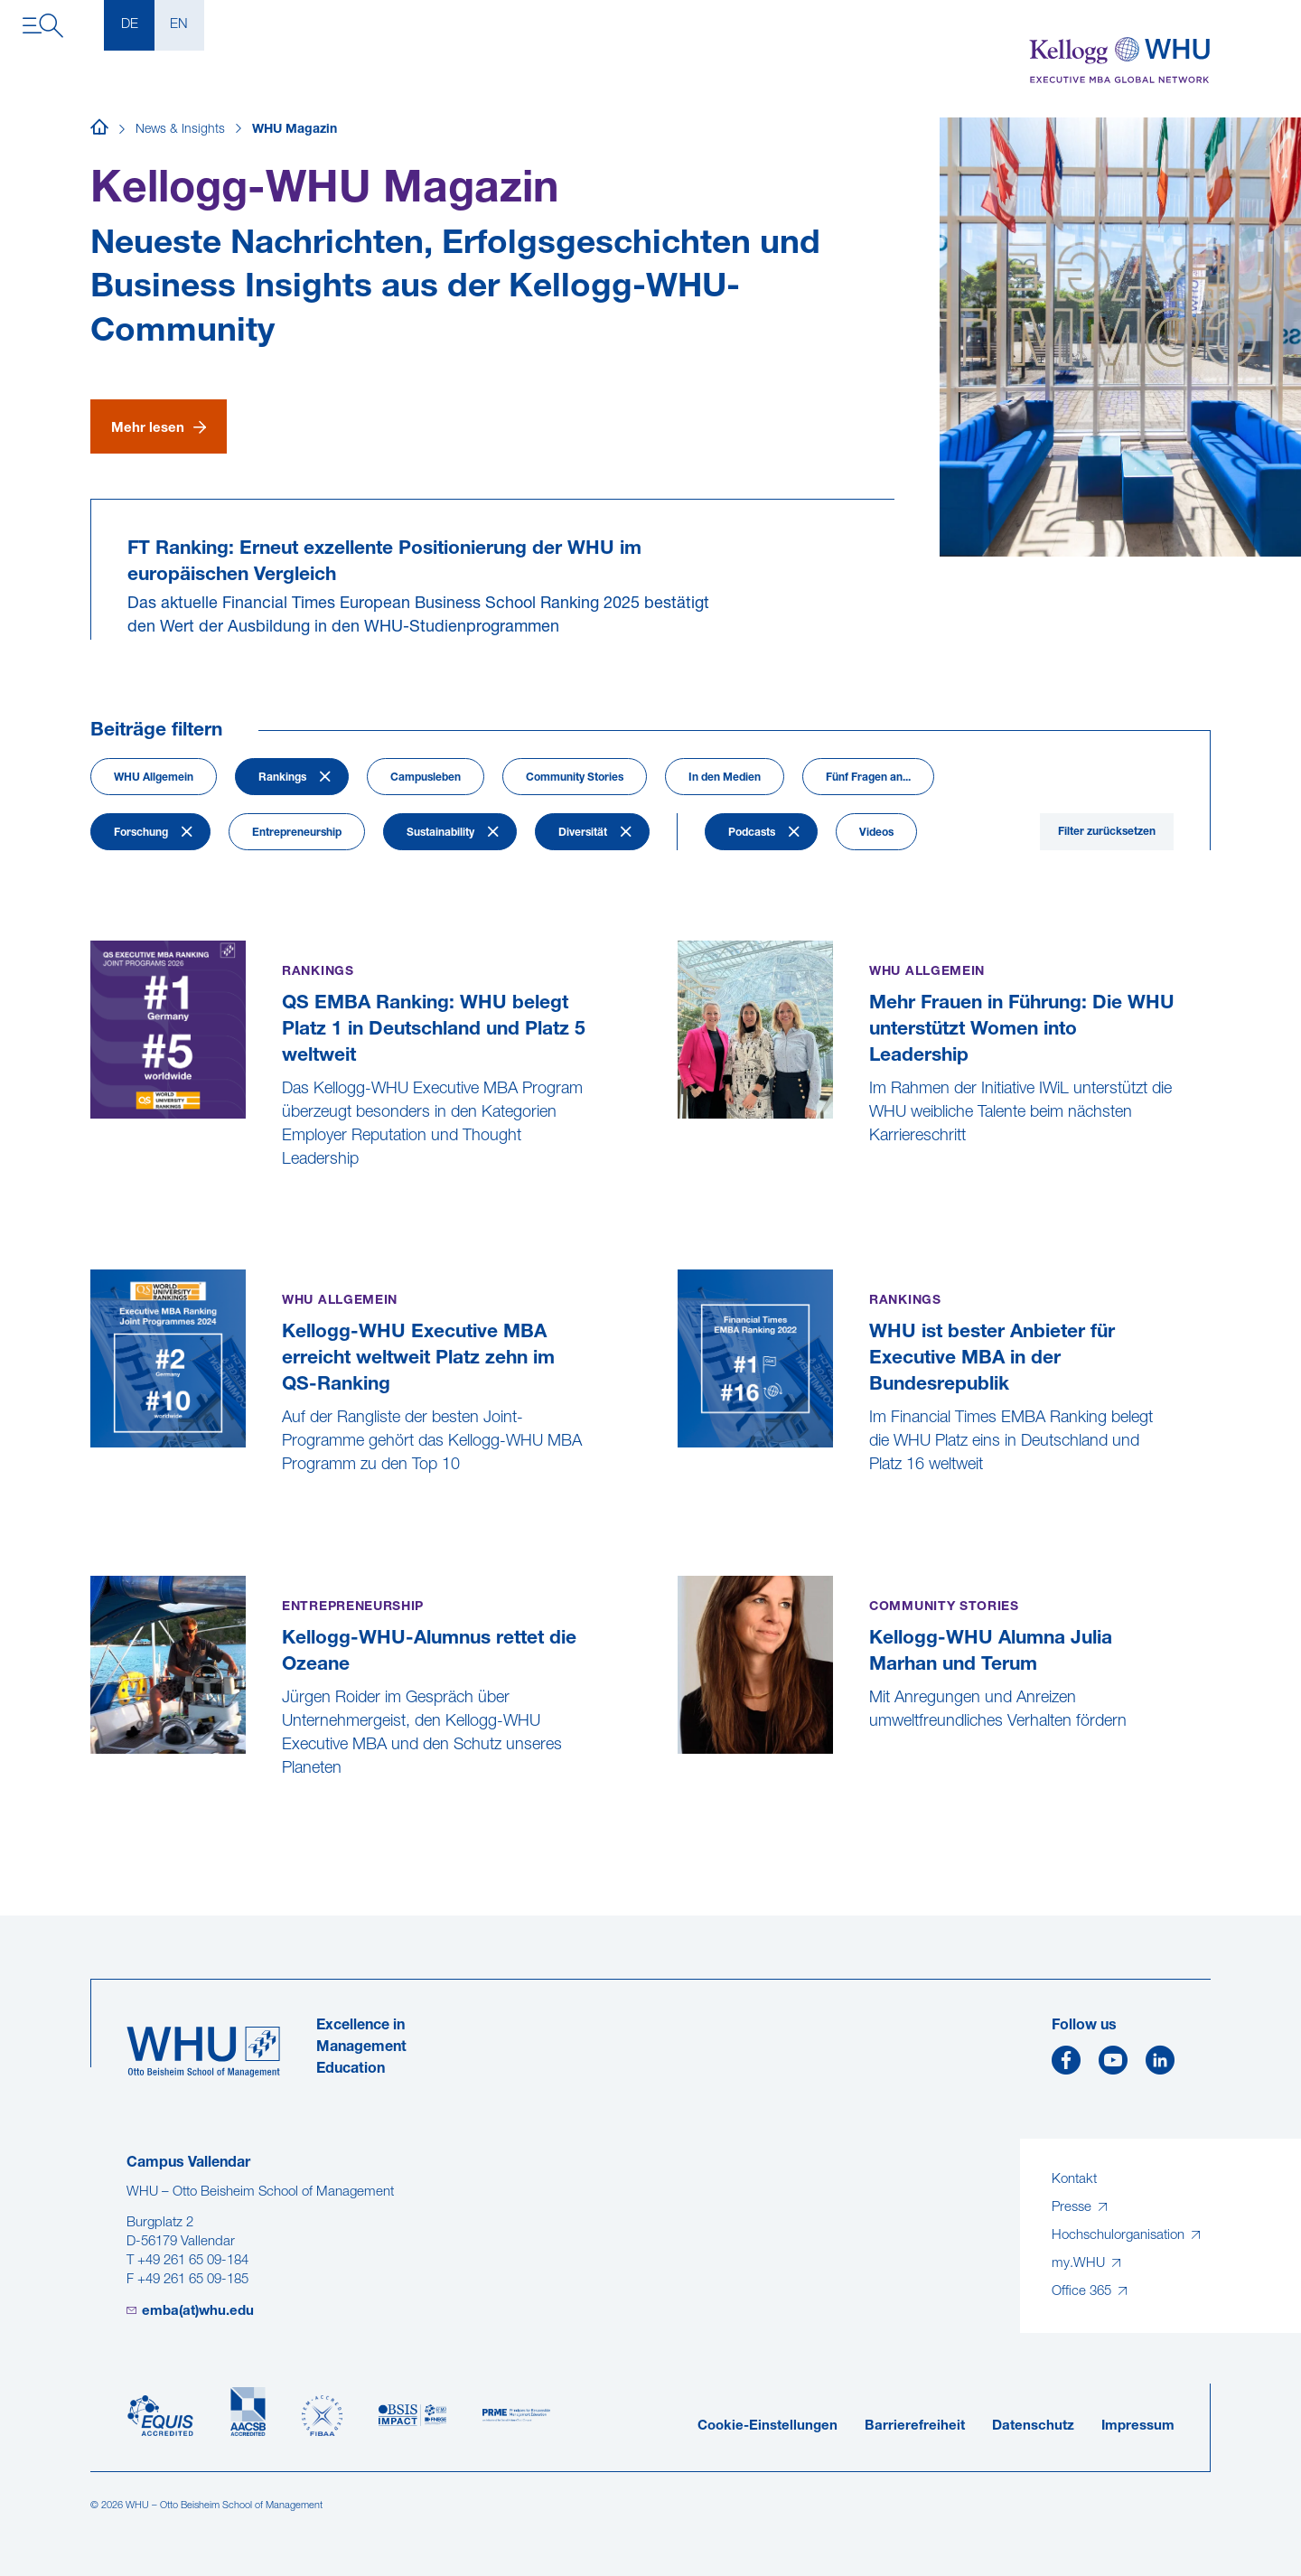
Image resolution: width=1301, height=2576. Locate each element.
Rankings (282, 778)
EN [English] (179, 25)
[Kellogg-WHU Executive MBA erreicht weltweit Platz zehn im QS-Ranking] (92, 1510)
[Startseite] (99, 130)
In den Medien (724, 778)
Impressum (1138, 2426)
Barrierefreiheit (915, 2426)
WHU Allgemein (153, 778)
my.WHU (1080, 2264)
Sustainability (440, 833)
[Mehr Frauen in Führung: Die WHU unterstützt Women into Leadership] (680, 1181)
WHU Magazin (294, 129)
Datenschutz (1033, 2426)
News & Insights (180, 129)
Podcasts (751, 833)
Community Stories (574, 778)
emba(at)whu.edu (198, 2311)
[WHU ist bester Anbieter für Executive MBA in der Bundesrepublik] (680, 1510)
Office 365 (1083, 2292)
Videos (876, 833)
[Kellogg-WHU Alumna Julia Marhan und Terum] (680, 1766)
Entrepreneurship (297, 833)
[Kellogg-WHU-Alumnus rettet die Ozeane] (92, 1813)
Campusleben (425, 778)
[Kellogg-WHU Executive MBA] (1120, 61)
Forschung (141, 833)
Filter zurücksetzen (1107, 832)
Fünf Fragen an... (868, 778)
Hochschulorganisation (1120, 2236)
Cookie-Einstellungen (767, 2426)
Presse (1073, 2208)
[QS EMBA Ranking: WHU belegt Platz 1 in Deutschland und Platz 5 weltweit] (92, 1204)
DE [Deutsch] (129, 25)
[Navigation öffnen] (43, 25)
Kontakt (1074, 2180)
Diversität (582, 833)
